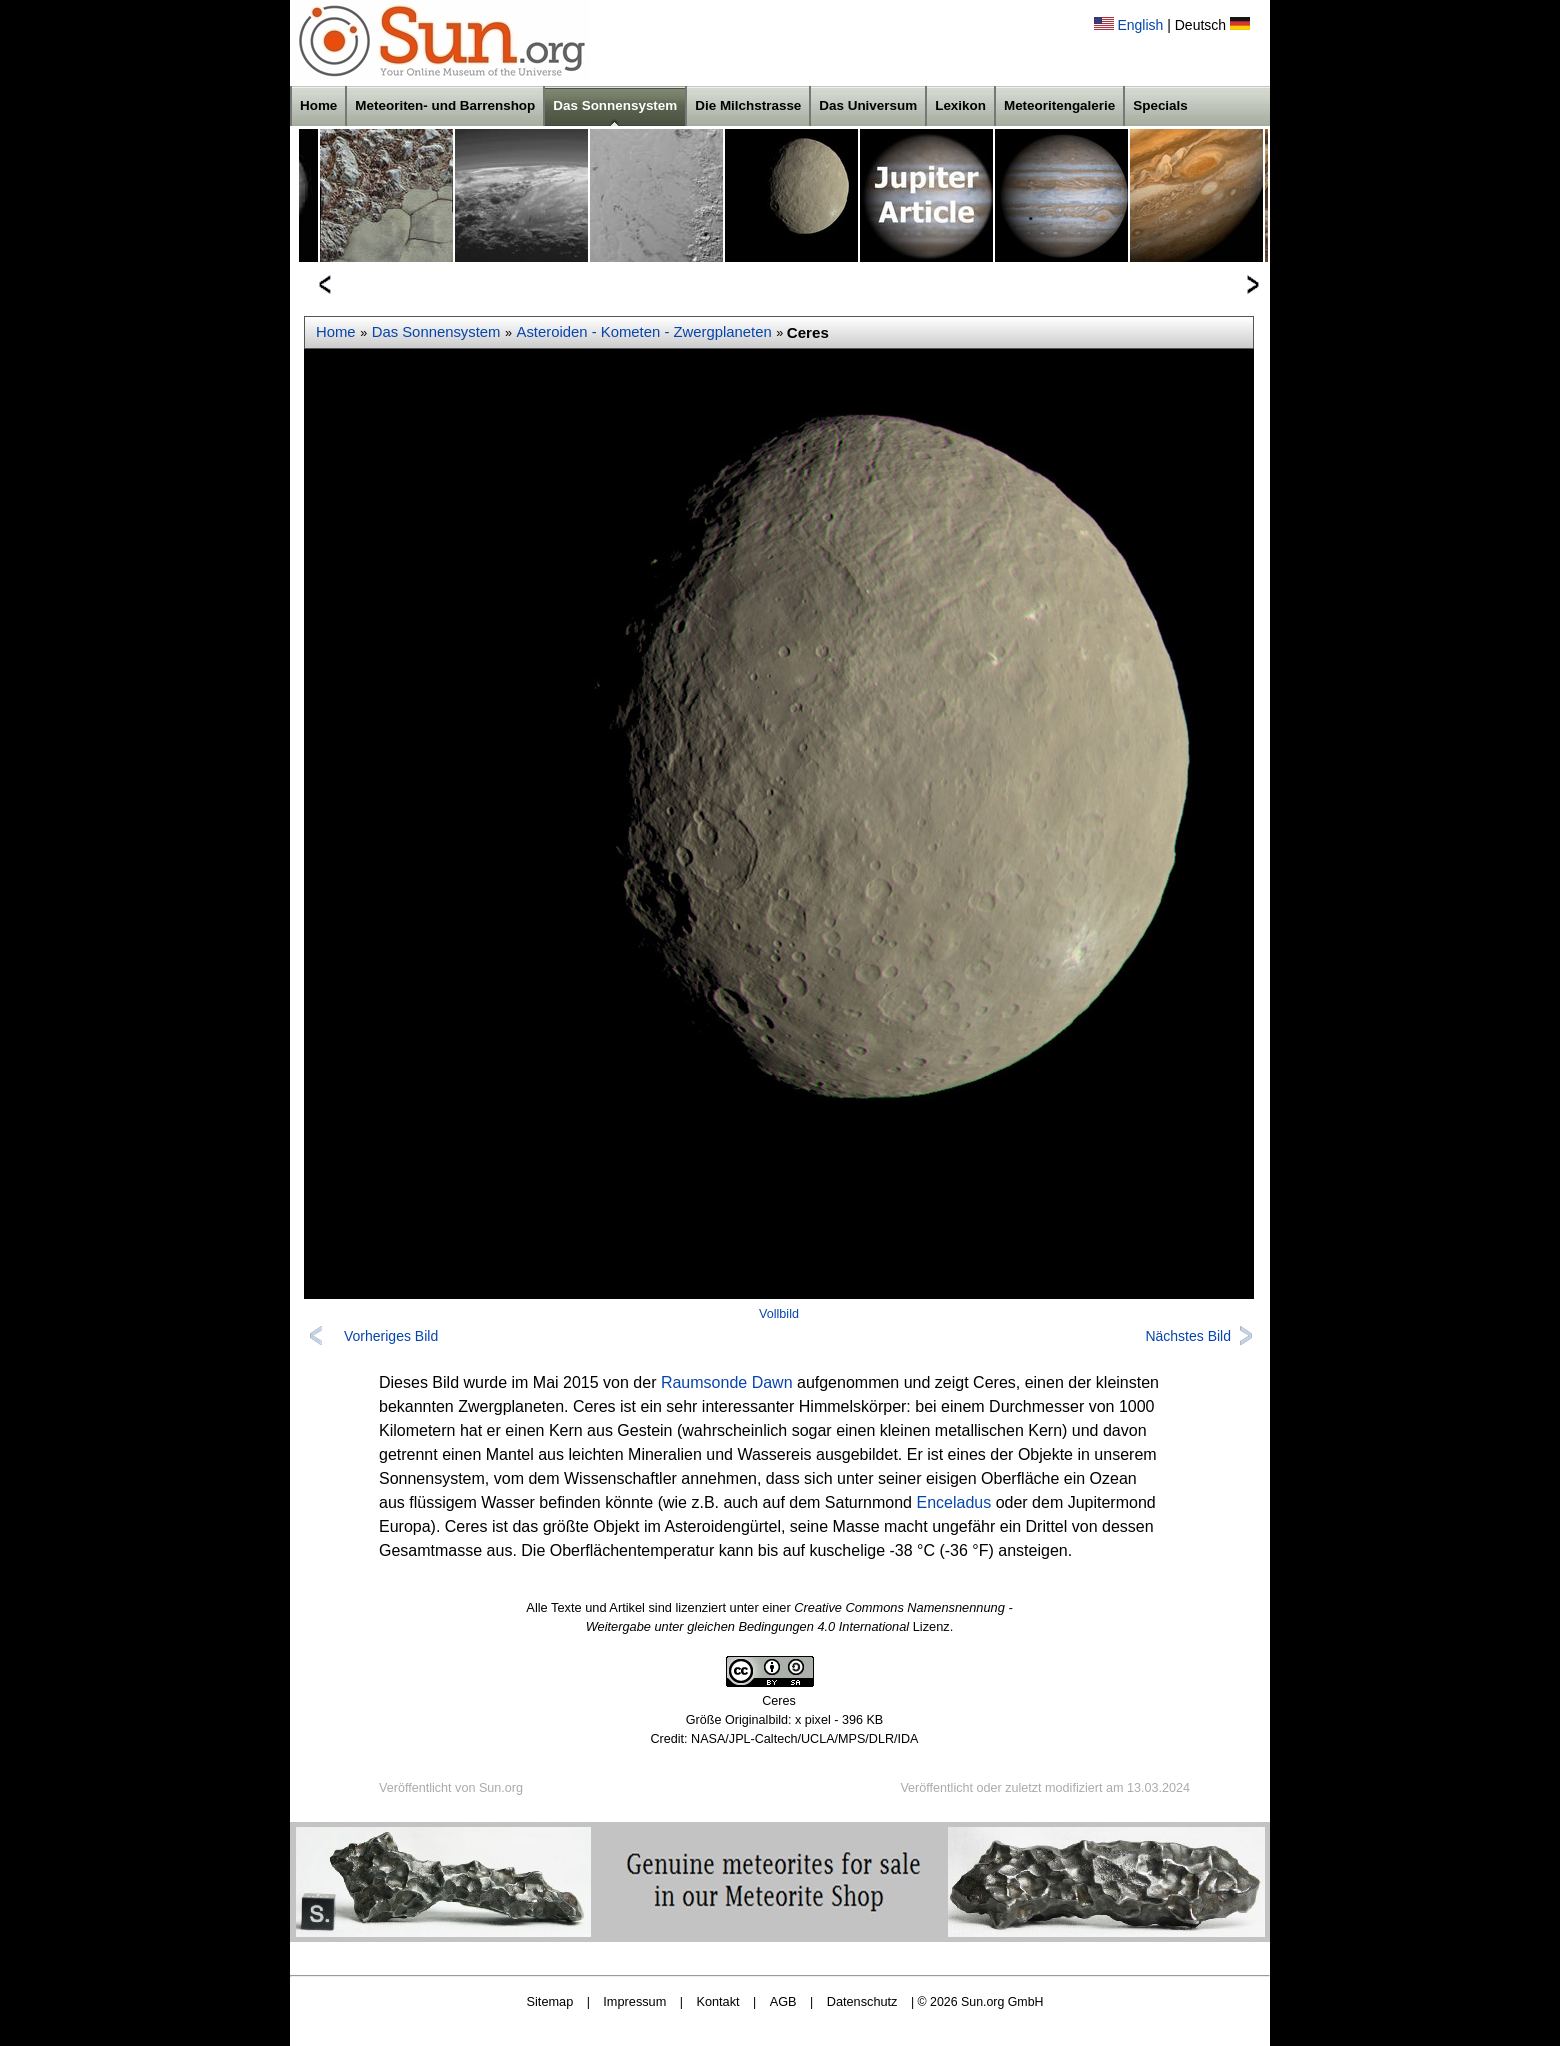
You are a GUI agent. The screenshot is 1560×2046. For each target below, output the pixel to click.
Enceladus (953, 1502)
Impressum (634, 2001)
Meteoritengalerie (1059, 105)
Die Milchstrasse (748, 105)
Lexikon (960, 105)
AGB (783, 2001)
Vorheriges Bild (391, 1336)
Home (318, 105)
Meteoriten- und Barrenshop (445, 105)
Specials (1160, 105)
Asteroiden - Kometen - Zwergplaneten (644, 332)
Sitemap (550, 2001)
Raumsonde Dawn (727, 1382)
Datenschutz (862, 2001)
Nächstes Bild (1188, 1336)
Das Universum (868, 105)
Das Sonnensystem (615, 105)
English (1140, 25)
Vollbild (779, 1314)
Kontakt (717, 2001)
